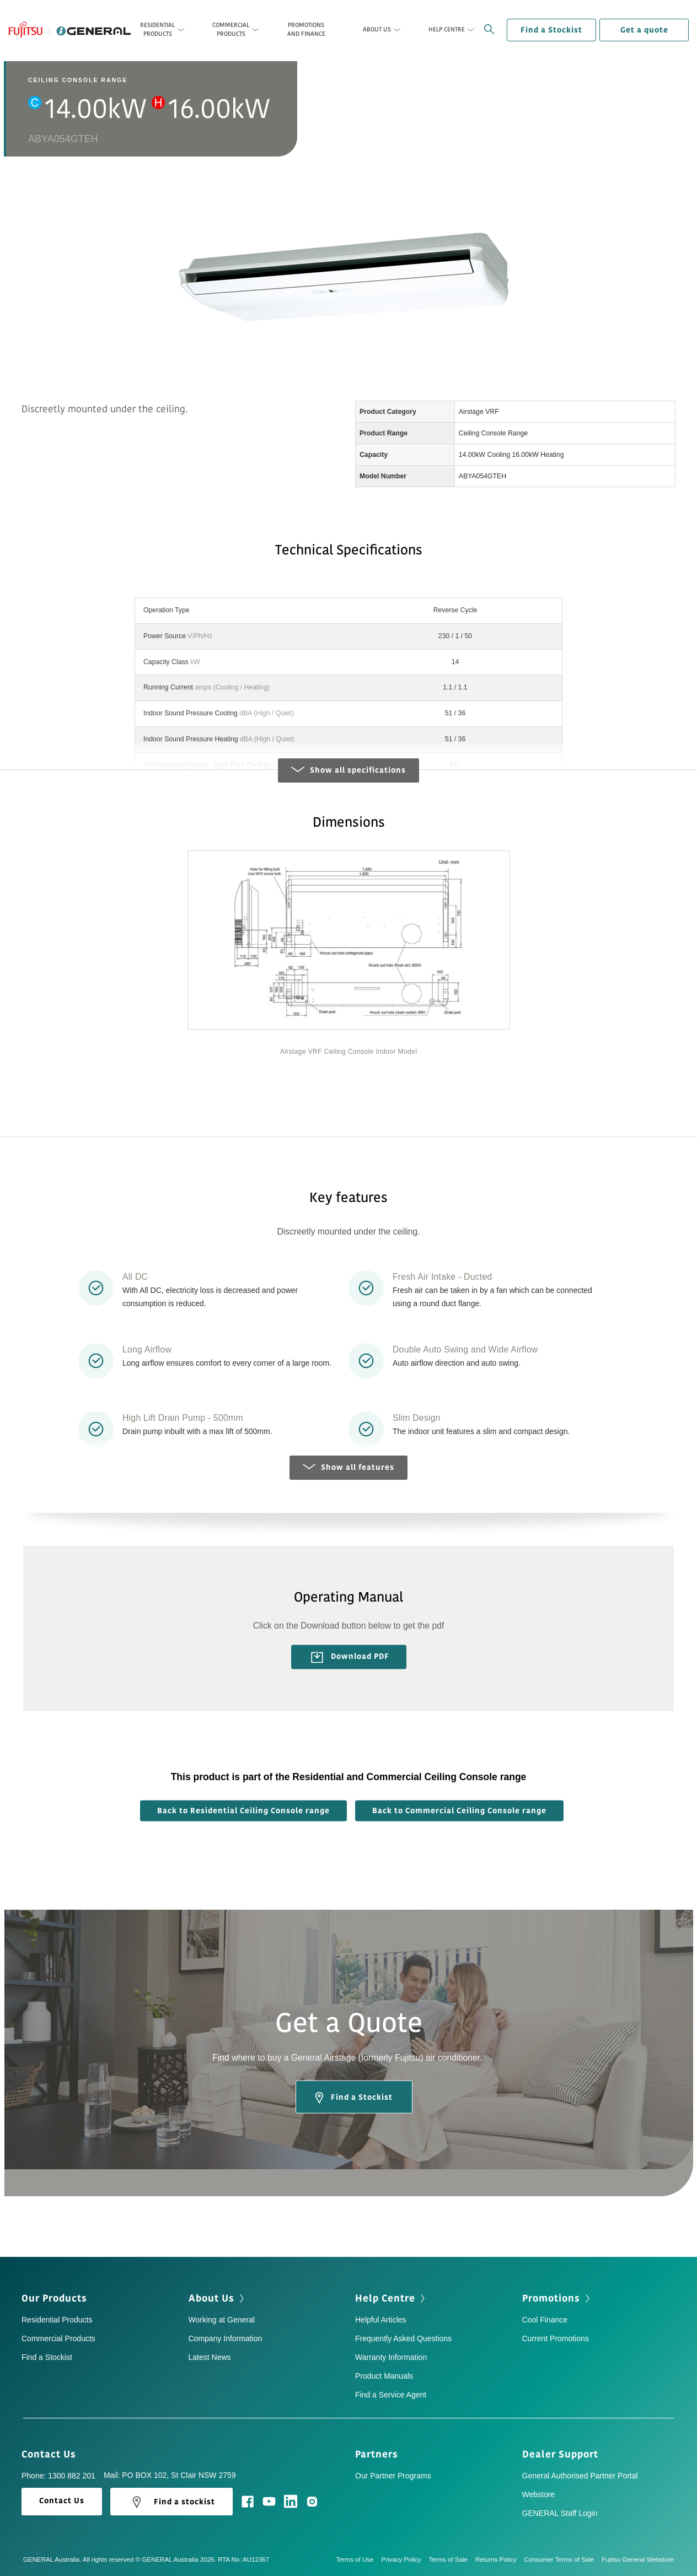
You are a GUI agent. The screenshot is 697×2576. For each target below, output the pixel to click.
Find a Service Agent (390, 2394)
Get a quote (644, 30)
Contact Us (52, 2454)
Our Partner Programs (393, 2475)
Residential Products (57, 2319)
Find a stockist (171, 2502)
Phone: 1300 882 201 (58, 2475)
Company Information (225, 2338)
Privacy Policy (405, 2559)
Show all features (348, 1467)
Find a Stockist (551, 30)
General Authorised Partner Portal (580, 2475)
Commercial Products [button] (230, 29)
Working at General (222, 2319)
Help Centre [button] (446, 29)
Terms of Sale (451, 2559)
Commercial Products (58, 2338)
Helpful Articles (380, 2319)
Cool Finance (545, 2319)
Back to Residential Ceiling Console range (243, 1811)
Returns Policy (499, 2559)
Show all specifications (348, 770)
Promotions (557, 2298)
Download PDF (350, 1657)
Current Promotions (555, 2338)
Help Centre (391, 2298)
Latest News (210, 2357)
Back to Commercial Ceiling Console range (459, 1811)
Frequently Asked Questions (403, 2338)
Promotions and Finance (306, 29)
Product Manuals (384, 2376)
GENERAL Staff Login (560, 2513)
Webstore (538, 2494)
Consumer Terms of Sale (563, 2559)
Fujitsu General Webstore (638, 2559)
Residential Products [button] (157, 29)
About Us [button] (377, 29)
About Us (217, 2298)
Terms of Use (358, 2559)
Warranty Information (391, 2357)
